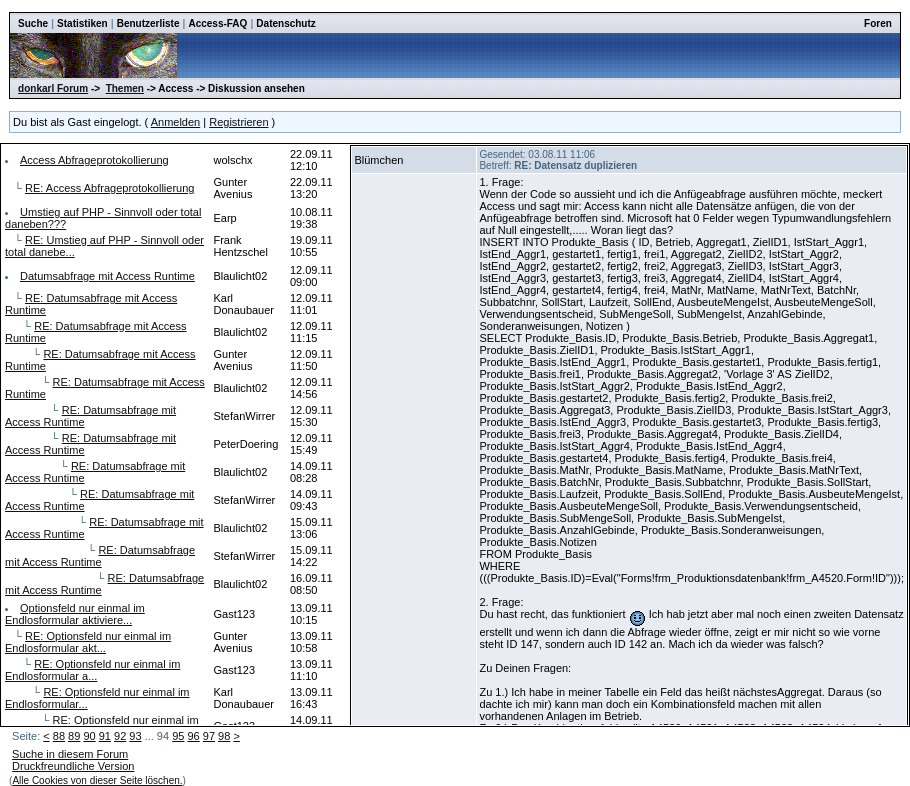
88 (59, 736)
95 (178, 736)
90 (89, 736)
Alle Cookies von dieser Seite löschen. (97, 780)
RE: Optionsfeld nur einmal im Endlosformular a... (92, 670)
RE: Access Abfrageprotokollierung (109, 188)
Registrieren (238, 122)
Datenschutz (285, 23)
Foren (878, 23)
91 (105, 736)
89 (74, 736)
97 (209, 736)
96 (193, 736)
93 (135, 736)
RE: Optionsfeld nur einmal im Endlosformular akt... (88, 642)
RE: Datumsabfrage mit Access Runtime (100, 556)
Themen (125, 88)
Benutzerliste (148, 23)
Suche (33, 23)
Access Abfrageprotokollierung (94, 160)
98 (224, 736)
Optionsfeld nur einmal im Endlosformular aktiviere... (75, 614)
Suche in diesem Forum (70, 754)
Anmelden (176, 122)
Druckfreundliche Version (73, 766)
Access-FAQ (217, 23)
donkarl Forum (53, 88)
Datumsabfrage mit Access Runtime (107, 276)
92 (120, 736)
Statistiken (82, 23)
